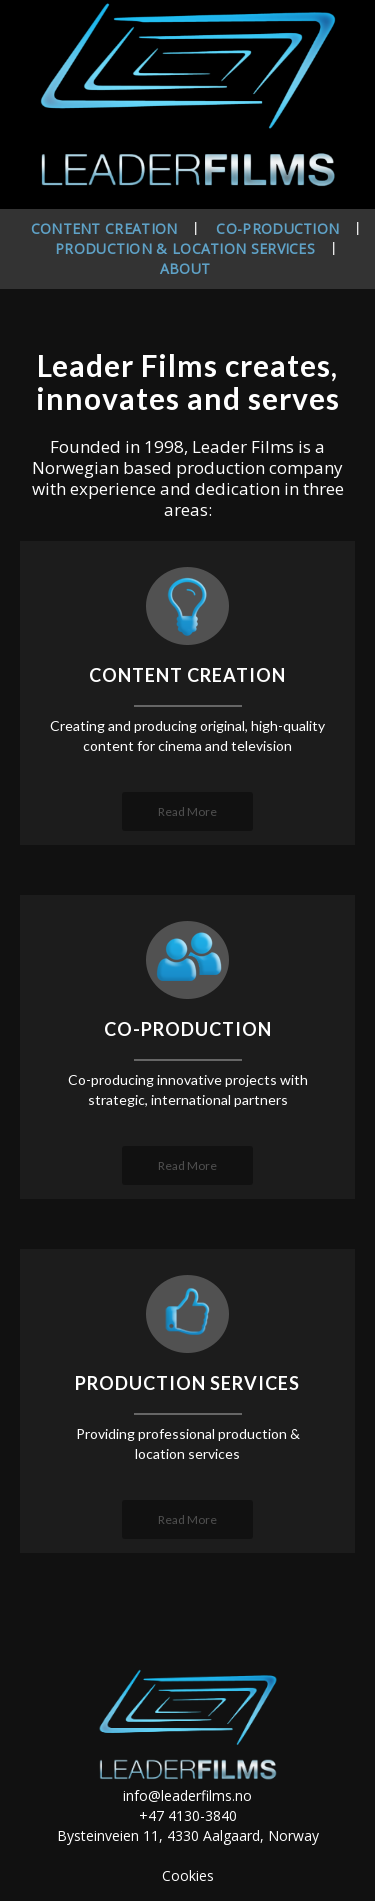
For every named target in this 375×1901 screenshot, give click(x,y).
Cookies (188, 1875)
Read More (187, 811)
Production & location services (185, 248)
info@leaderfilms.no (187, 1795)
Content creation (104, 228)
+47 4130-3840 (188, 1815)
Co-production (277, 228)
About (185, 268)
